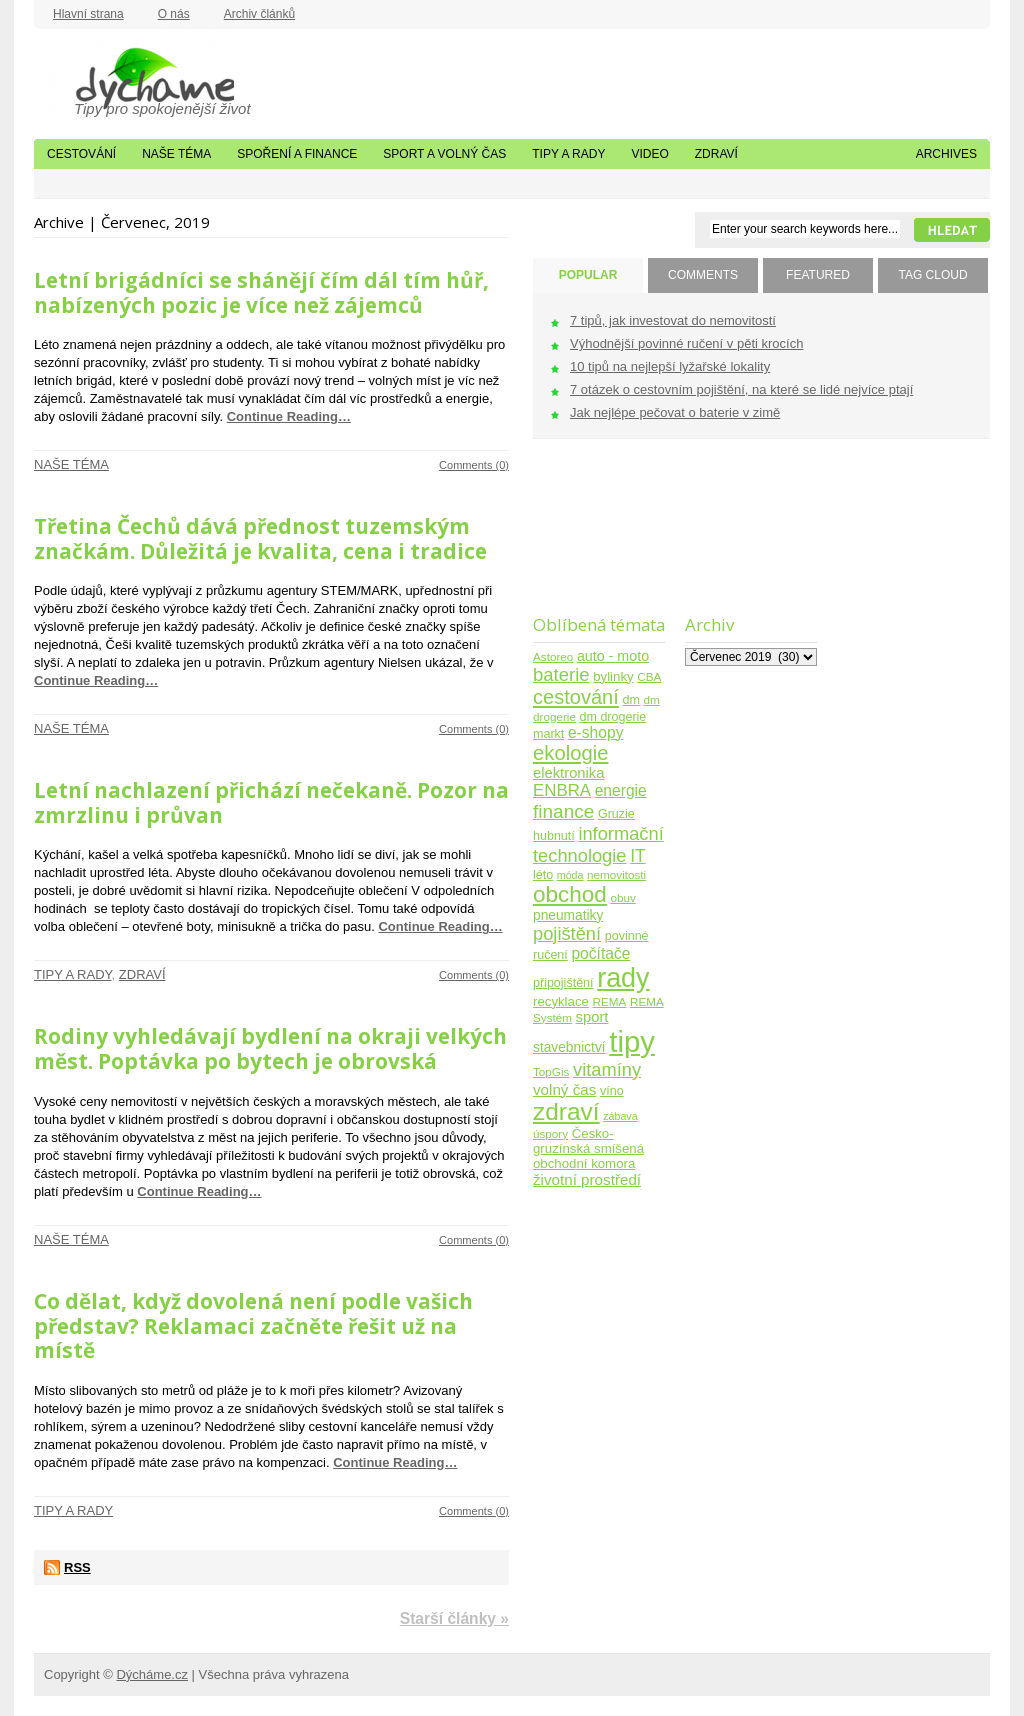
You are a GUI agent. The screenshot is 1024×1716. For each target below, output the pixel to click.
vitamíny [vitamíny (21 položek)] (607, 1069)
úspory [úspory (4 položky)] (550, 1133)
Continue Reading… (289, 416)
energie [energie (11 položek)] (621, 790)
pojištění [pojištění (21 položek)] (567, 933)
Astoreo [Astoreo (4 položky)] (553, 656)
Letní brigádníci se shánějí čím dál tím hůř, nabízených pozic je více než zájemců (261, 292)
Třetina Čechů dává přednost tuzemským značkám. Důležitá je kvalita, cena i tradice (260, 538)
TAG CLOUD (932, 275)
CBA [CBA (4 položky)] (649, 676)
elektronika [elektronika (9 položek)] (568, 773)
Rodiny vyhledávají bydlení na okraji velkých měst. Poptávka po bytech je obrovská (270, 1048)
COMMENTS (703, 275)
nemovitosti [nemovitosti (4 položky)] (616, 874)
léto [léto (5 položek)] (543, 875)
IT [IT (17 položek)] (638, 856)
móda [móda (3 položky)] (570, 875)
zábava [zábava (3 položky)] (620, 1116)
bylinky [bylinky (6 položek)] (613, 676)
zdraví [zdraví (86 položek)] (566, 1111)
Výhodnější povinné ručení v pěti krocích (686, 343)
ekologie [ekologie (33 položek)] (570, 753)
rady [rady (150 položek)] (623, 978)
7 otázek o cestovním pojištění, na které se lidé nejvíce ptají (741, 389)
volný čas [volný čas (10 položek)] (564, 1089)
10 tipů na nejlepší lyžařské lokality (670, 366)
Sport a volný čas (444, 154)
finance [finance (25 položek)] (563, 811)
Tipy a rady (568, 154)
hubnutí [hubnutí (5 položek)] (554, 836)
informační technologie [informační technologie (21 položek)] (598, 844)
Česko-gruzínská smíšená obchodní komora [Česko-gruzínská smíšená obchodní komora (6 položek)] (588, 1148)
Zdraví (716, 154)
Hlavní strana (88, 14)
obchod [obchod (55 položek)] (570, 894)
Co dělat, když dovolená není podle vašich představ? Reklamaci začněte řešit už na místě (253, 1326)
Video (649, 154)
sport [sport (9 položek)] (592, 1017)
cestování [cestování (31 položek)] (576, 697)
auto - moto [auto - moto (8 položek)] (613, 656)
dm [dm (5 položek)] (630, 700)
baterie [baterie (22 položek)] (561, 674)
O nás (174, 14)
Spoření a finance (297, 154)
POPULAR (588, 275)
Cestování (81, 154)
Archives (946, 154)
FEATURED (818, 275)
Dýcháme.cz (134, 79)
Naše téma (176, 154)
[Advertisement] (595, 539)
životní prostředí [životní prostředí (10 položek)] (587, 1179)
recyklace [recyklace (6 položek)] (561, 1001)
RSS (77, 1567)
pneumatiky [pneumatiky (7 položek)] (568, 915)
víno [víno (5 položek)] (612, 1091)
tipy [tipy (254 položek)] (632, 1041)
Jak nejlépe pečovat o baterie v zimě (675, 412)
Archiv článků (259, 14)
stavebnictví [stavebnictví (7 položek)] (569, 1047)
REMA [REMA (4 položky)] (610, 1001)
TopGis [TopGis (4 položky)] (551, 1071)
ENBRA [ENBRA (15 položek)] (562, 790)
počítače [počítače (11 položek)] (600, 953)
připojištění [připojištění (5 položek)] (563, 983)
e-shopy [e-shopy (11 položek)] (596, 732)
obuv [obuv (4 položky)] (623, 897)
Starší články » (454, 1618)
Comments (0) (474, 465)
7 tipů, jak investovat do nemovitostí (673, 320)
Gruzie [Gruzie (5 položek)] (616, 814)
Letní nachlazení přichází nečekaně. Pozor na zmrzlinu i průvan (271, 802)
